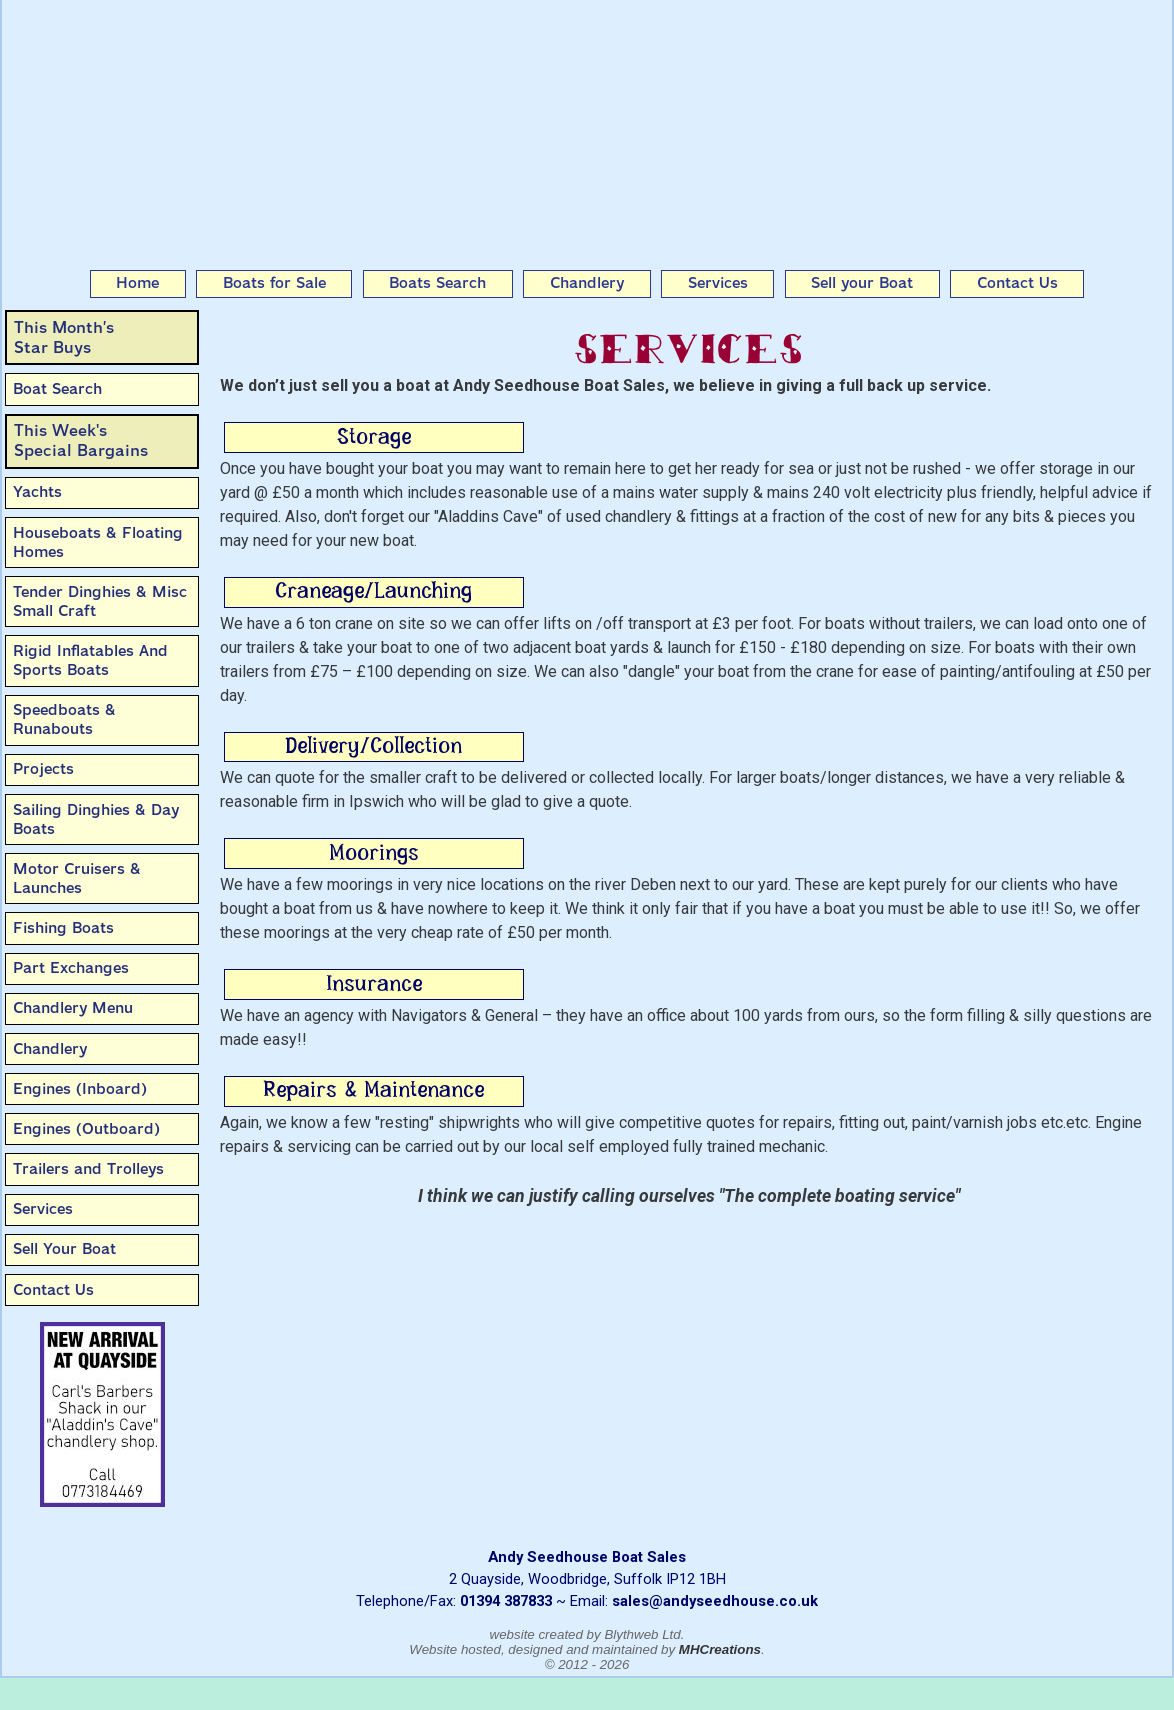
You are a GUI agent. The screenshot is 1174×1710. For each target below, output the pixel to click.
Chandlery (587, 283)
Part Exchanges (71, 968)
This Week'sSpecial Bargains (81, 440)
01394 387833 (506, 1601)
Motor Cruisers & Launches (77, 878)
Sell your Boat (862, 283)
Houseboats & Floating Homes (98, 542)
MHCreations (720, 1649)
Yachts (37, 492)
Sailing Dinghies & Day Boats (96, 819)
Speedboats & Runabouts (64, 719)
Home (137, 283)
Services (718, 283)
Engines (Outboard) (86, 1129)
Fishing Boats (63, 928)
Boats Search (437, 283)
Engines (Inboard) (80, 1089)
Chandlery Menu (73, 1008)
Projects (43, 769)
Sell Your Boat (64, 1249)
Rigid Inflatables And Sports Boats (90, 660)
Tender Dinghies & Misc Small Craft (100, 601)
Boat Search (57, 389)
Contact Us (1017, 283)
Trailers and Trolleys (88, 1169)
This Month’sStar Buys (64, 337)
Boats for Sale (274, 283)
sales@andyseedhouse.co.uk (715, 1601)
